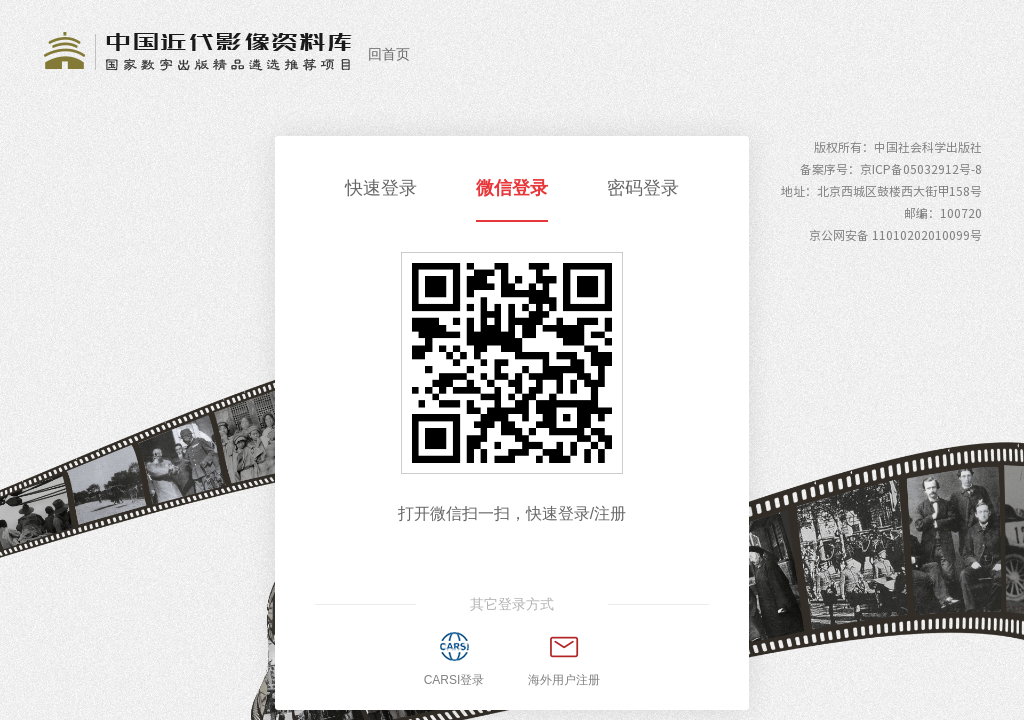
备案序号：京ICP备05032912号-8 (891, 169)
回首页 (389, 54)
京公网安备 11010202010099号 (895, 235)
